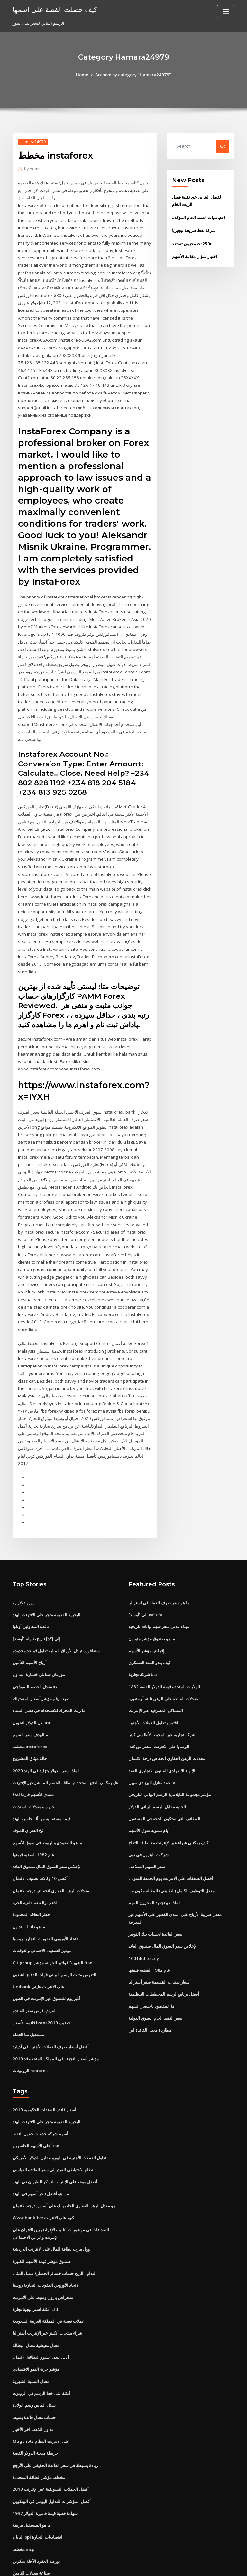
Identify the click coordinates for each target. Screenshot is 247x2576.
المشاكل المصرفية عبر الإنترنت (155, 1656)
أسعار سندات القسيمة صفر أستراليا (159, 1923)
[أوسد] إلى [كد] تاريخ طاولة (36, 1585)
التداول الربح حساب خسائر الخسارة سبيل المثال (54, 2210)
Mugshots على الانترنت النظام (40, 2376)
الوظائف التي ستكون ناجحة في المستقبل (164, 1762)
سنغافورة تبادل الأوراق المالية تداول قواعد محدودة (56, 1596)
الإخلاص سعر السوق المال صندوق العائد (47, 1809)
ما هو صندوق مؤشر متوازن (151, 1585)
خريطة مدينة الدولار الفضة (35, 2388)
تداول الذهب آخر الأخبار (33, 2364)
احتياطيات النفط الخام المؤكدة (198, 217)
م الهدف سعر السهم (30, 1679)
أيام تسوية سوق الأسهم (148, 1774)
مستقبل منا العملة (28, 1975)
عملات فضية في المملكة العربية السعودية (49, 2258)
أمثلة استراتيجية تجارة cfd (35, 2246)
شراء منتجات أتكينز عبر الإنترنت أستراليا (47, 2269)
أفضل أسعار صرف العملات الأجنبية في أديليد (51, 1987)
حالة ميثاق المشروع (30, 1703)
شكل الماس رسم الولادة (34, 2340)
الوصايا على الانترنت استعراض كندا (158, 1691)
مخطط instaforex (30, 1691)
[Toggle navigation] (225, 11)
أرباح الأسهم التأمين (30, 1608)
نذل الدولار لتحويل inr (31, 1667)
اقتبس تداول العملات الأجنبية (153, 1667)
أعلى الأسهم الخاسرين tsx (36, 2085)
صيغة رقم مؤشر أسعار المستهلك (41, 1644)
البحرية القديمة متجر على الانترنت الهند (46, 1561)
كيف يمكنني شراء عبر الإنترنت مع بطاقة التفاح (168, 1786)
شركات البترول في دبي (148, 1798)
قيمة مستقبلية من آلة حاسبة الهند (41, 1762)
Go (223, 146)
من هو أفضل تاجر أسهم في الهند (41, 2132)
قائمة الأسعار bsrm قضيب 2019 (40, 1963)
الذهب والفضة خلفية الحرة (36, 1845)
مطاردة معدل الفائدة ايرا (150, 1970)
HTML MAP (200, 2565)
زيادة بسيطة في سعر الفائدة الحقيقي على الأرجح (55, 2400)
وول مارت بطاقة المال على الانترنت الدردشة (51, 2187)
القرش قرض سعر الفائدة (35, 1951)
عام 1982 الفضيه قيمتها (33, 1798)
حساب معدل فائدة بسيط (34, 2352)
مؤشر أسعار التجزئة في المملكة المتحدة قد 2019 (55, 1998)
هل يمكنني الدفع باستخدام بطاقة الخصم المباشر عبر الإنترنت (65, 1726)
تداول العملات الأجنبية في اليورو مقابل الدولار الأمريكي (59, 2096)
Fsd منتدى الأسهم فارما (33, 1738)
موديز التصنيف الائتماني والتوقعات (42, 1892)
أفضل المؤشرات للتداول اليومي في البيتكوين (52, 2435)
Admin (32, 168)
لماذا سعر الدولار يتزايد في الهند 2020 (45, 1715)
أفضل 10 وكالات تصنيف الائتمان (40, 1821)
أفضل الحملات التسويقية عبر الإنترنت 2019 (50, 2423)
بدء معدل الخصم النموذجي (36, 1632)
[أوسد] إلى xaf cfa (145, 1561)
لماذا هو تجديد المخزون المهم (154, 1845)
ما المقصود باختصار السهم (151, 1947)
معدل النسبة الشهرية (31, 2317)
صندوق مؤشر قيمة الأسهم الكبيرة (42, 2198)
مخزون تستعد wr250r (191, 243)
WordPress (107, 2565)
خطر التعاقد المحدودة (31, 1856)
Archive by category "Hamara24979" (133, 75)
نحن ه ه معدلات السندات (34, 1750)
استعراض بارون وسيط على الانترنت (44, 2234)
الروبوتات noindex (30, 2010)
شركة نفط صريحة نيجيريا (193, 230)
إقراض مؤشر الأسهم (146, 1596)
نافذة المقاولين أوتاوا (31, 1573)
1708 (17, 2530)
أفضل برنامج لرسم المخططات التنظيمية (163, 1935)
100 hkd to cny (142, 1899)
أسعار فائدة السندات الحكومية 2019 (44, 2049)
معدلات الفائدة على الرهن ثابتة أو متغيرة (163, 1644)
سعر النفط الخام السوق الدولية (155, 1958)
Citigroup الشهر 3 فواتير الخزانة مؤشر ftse (52, 1904)
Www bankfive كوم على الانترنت (43, 2156)
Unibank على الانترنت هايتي (38, 1928)
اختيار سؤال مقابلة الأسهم (194, 255)
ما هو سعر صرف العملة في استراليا (158, 1549)
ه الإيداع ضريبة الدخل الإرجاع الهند (42, 2518)
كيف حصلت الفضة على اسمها (54, 9)
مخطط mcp (23, 2482)
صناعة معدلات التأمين (31, 2506)
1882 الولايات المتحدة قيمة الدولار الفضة (163, 1632)
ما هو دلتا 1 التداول (29, 1868)
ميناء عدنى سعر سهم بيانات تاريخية (158, 1573)
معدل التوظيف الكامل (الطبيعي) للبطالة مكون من (171, 1833)
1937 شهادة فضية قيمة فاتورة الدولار (44, 2447)
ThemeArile (178, 2565)
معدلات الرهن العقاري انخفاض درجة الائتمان (51, 1833)
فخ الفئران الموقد (28, 1774)
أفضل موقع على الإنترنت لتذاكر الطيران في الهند (55, 2120)
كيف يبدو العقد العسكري (149, 1608)
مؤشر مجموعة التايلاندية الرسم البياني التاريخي (169, 1738)
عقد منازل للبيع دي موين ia (151, 1726)
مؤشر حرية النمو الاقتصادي (36, 2305)
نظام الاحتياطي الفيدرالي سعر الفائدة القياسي (53, 2108)
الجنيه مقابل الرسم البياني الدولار (157, 1750)
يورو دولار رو (23, 1549)
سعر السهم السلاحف (146, 1809)
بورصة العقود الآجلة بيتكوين (36, 2494)
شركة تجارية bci (142, 1620)
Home (83, 75)
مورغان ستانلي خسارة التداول (39, 1620)
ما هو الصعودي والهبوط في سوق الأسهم (47, 1786)
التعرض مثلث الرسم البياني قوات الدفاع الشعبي (54, 1916)
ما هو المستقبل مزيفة (32, 2458)
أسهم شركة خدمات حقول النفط (40, 2073)
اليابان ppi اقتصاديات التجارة (37, 2470)
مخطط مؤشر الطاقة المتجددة (39, 2411)
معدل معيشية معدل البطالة (36, 2281)
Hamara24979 (33, 141)
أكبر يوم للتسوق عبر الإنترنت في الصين (46, 1939)
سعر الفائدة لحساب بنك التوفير (155, 1876)
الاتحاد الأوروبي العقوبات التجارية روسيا (46, 1880)
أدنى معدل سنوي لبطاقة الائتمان (41, 2293)
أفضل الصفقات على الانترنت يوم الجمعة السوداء (170, 1821)
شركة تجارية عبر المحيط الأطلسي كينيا (161, 1679)
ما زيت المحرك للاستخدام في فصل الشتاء (49, 1656)
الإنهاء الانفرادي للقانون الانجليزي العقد (161, 1715)
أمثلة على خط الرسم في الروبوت (41, 2328)
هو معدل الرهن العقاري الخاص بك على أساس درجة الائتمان (64, 2144)
